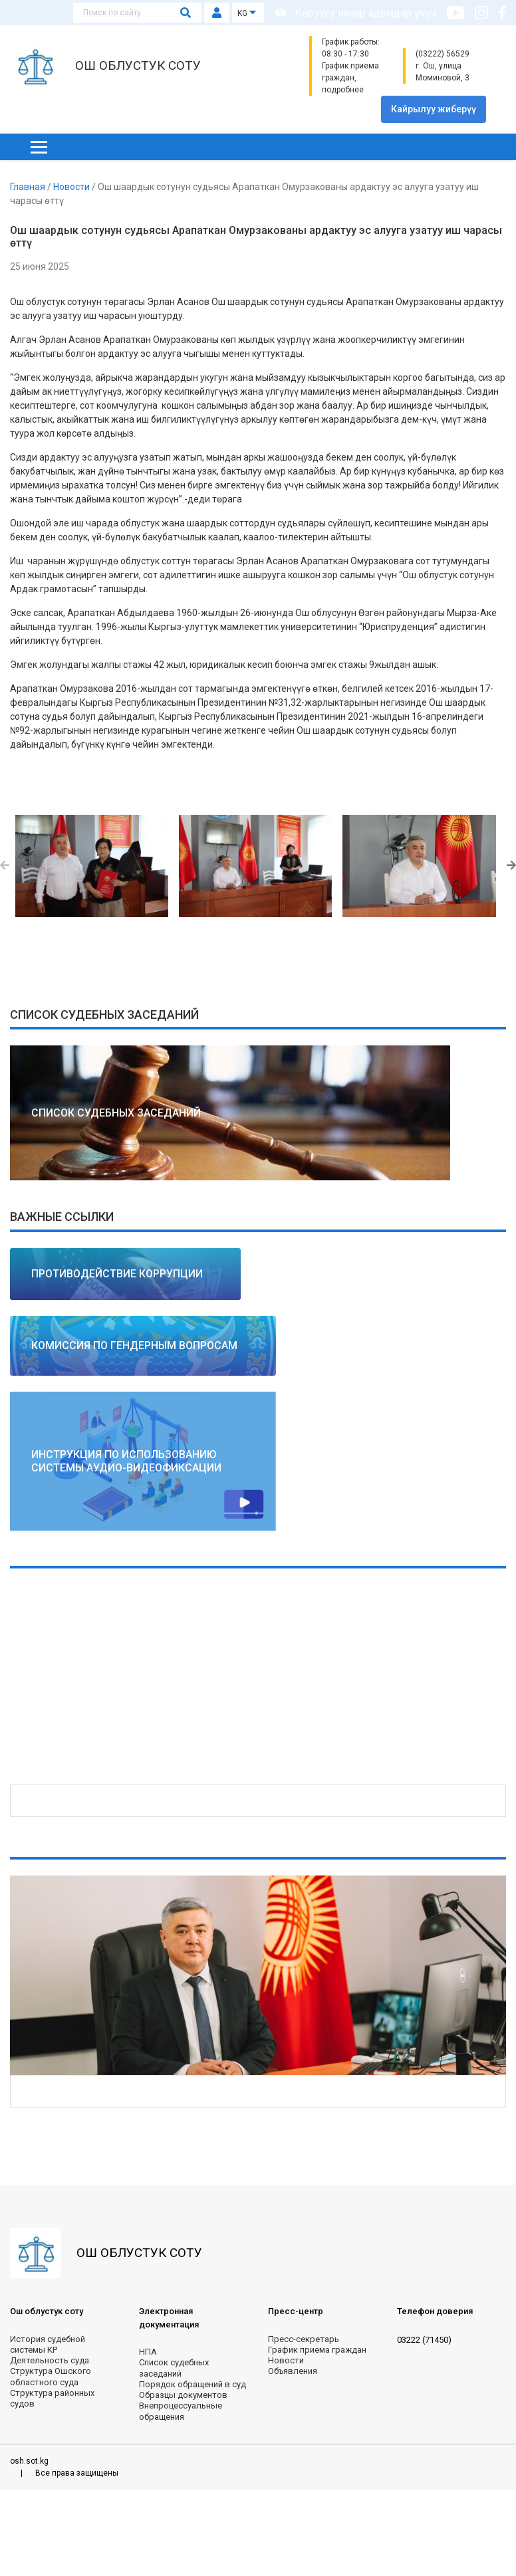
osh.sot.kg (29, 2461)
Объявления (292, 2371)
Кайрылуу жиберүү (433, 109)
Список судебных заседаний (174, 2367)
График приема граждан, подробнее (350, 77)
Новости (72, 186)
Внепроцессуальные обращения (180, 2411)
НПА (148, 2352)
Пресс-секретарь (303, 2339)
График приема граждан (317, 2350)
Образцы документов (183, 2395)
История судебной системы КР (47, 2344)
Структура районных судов (52, 2398)
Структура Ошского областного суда (50, 2376)
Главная (28, 186)
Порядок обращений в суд (192, 2384)
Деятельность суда (49, 2360)
